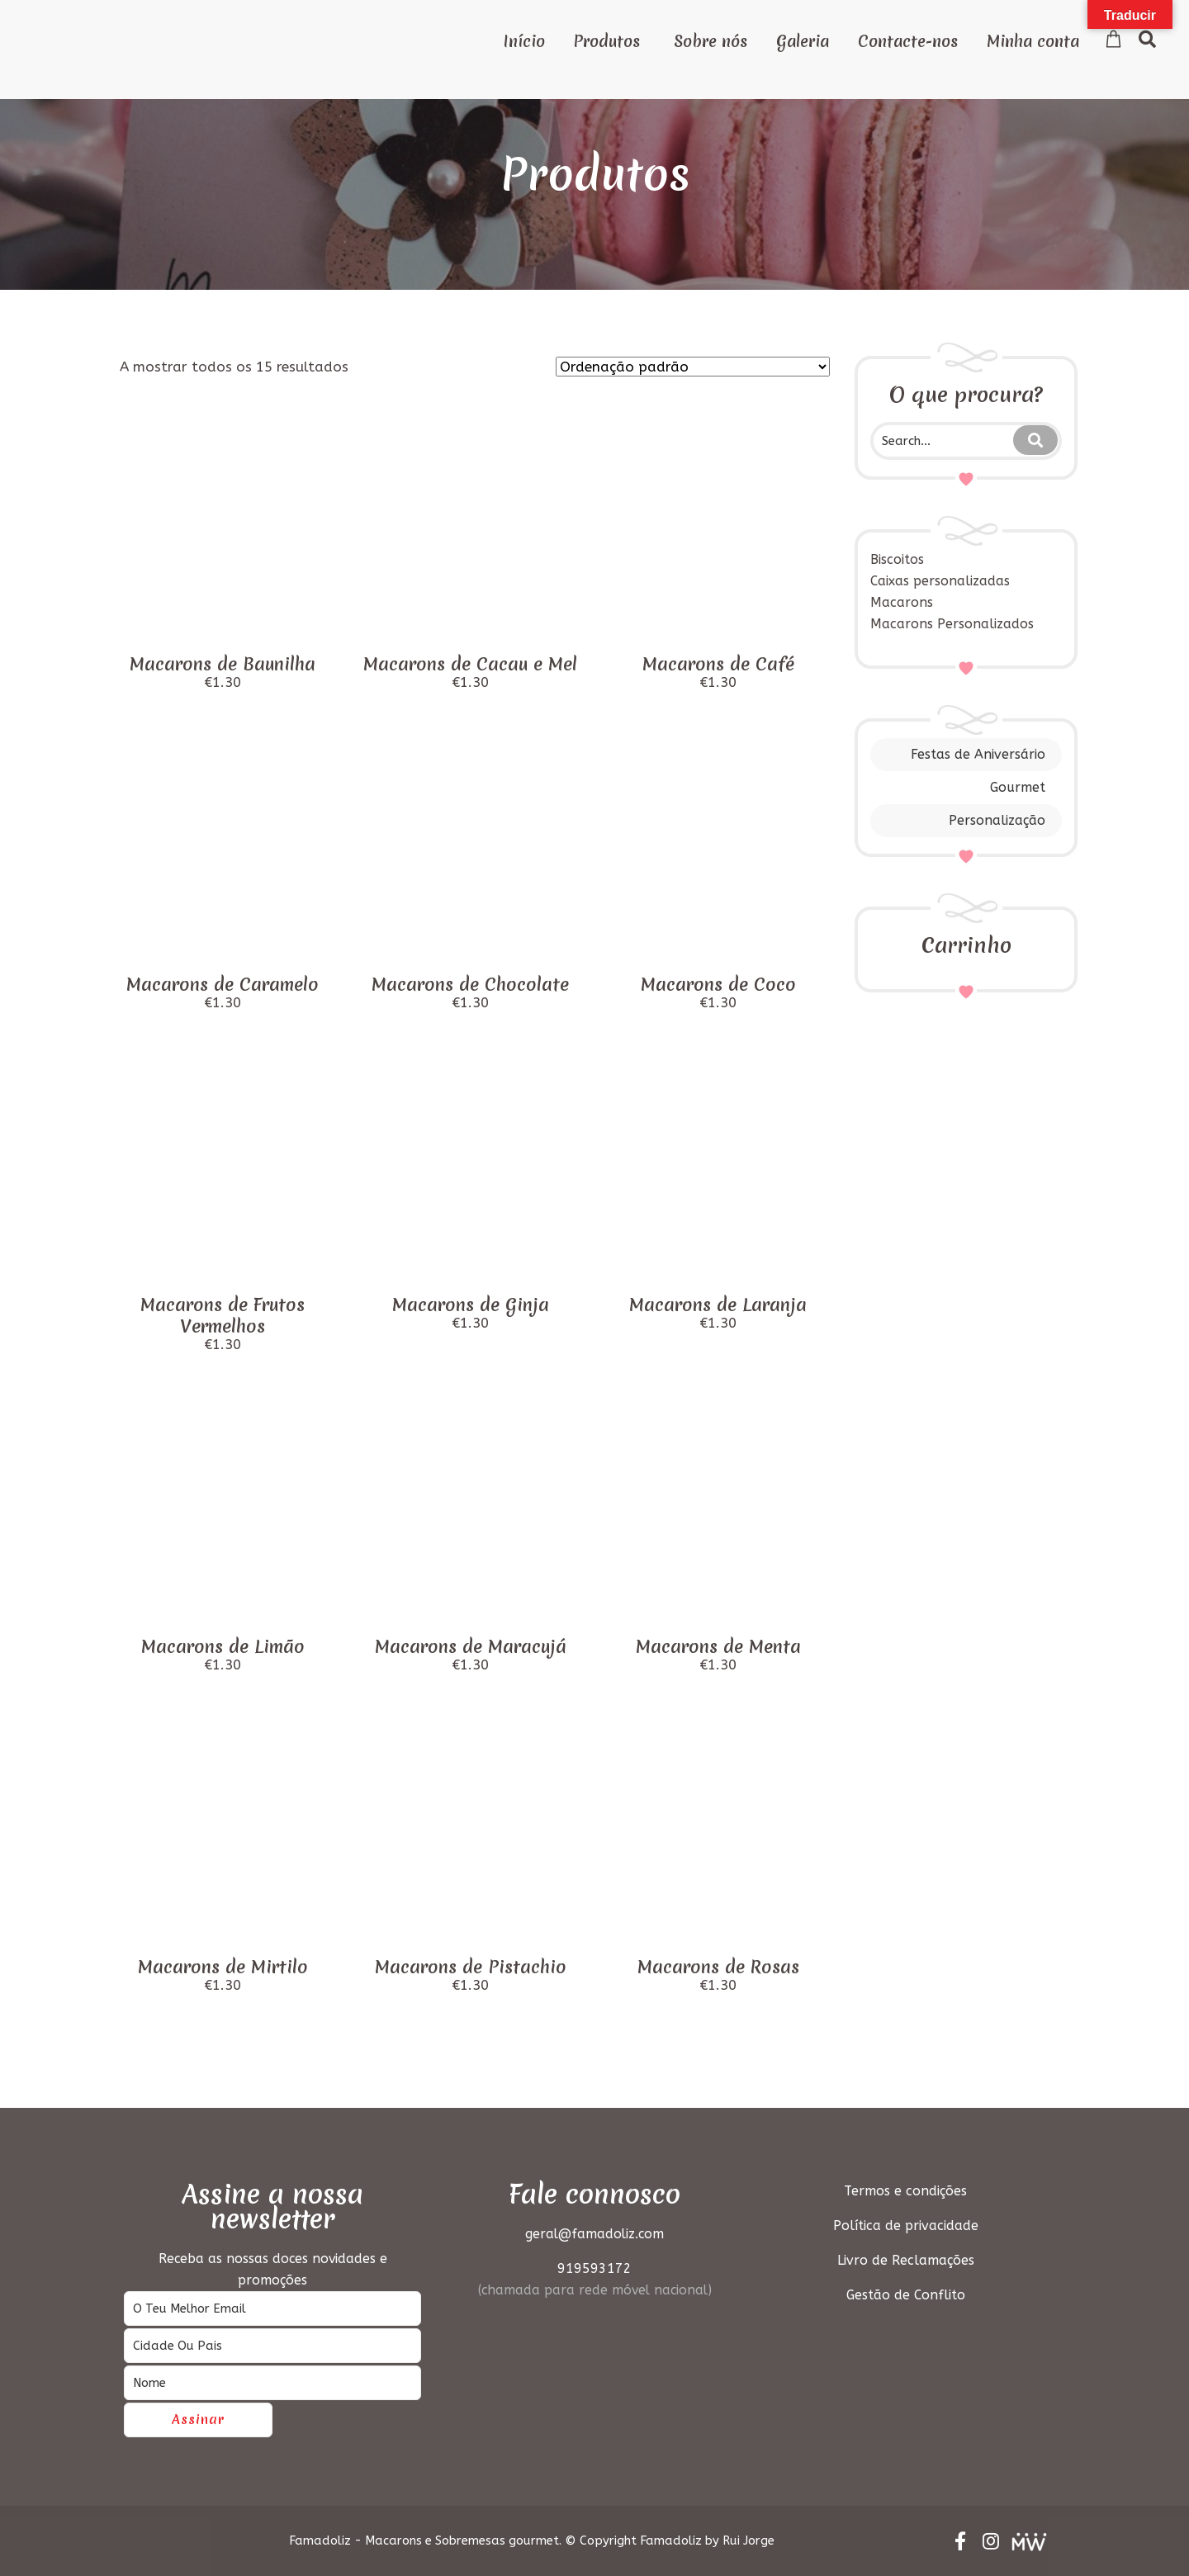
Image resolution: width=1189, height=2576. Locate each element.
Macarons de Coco (718, 985)
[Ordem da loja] (693, 366)
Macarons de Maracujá (470, 1647)
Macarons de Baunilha (222, 664)
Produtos (607, 41)
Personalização (997, 820)
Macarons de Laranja (718, 1305)
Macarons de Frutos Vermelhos (222, 1315)
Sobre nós (710, 41)
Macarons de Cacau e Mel (470, 664)
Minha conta (1033, 41)
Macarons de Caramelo (222, 985)
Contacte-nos (908, 41)
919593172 (594, 2268)
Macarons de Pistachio (470, 1967)
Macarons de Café (718, 664)
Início (524, 41)
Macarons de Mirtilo (223, 1967)
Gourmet (1017, 787)
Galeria (802, 41)
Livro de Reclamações (905, 2260)
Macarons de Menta (718, 1647)
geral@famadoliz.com (594, 2234)
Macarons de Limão (223, 1647)
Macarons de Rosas (718, 1967)
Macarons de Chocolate (470, 985)
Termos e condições (905, 2191)
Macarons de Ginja (470, 1305)
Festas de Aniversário (978, 754)
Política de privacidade (905, 2225)
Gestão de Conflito (905, 2295)
